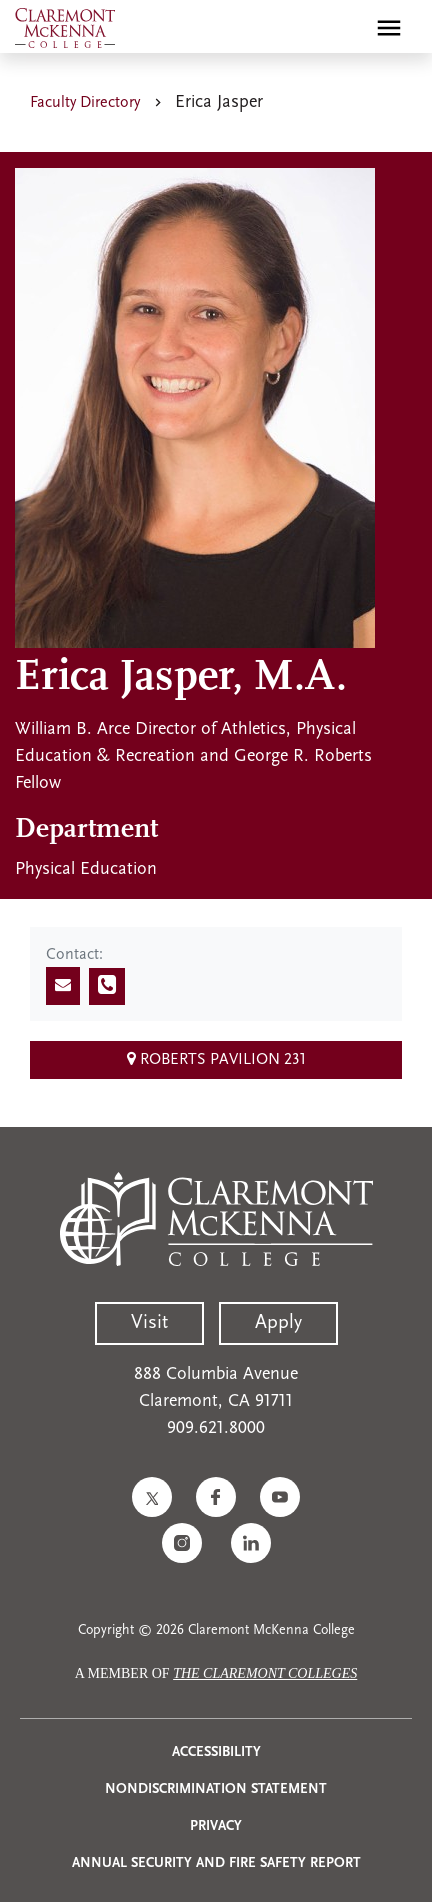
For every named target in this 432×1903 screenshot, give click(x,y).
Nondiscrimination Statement (216, 1789)
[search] (346, 28)
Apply (278, 1323)
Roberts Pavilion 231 (216, 1059)
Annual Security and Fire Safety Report (216, 1863)
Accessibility (216, 1752)
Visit (149, 1323)
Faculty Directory (85, 103)
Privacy (216, 1826)
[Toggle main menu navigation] (389, 28)
